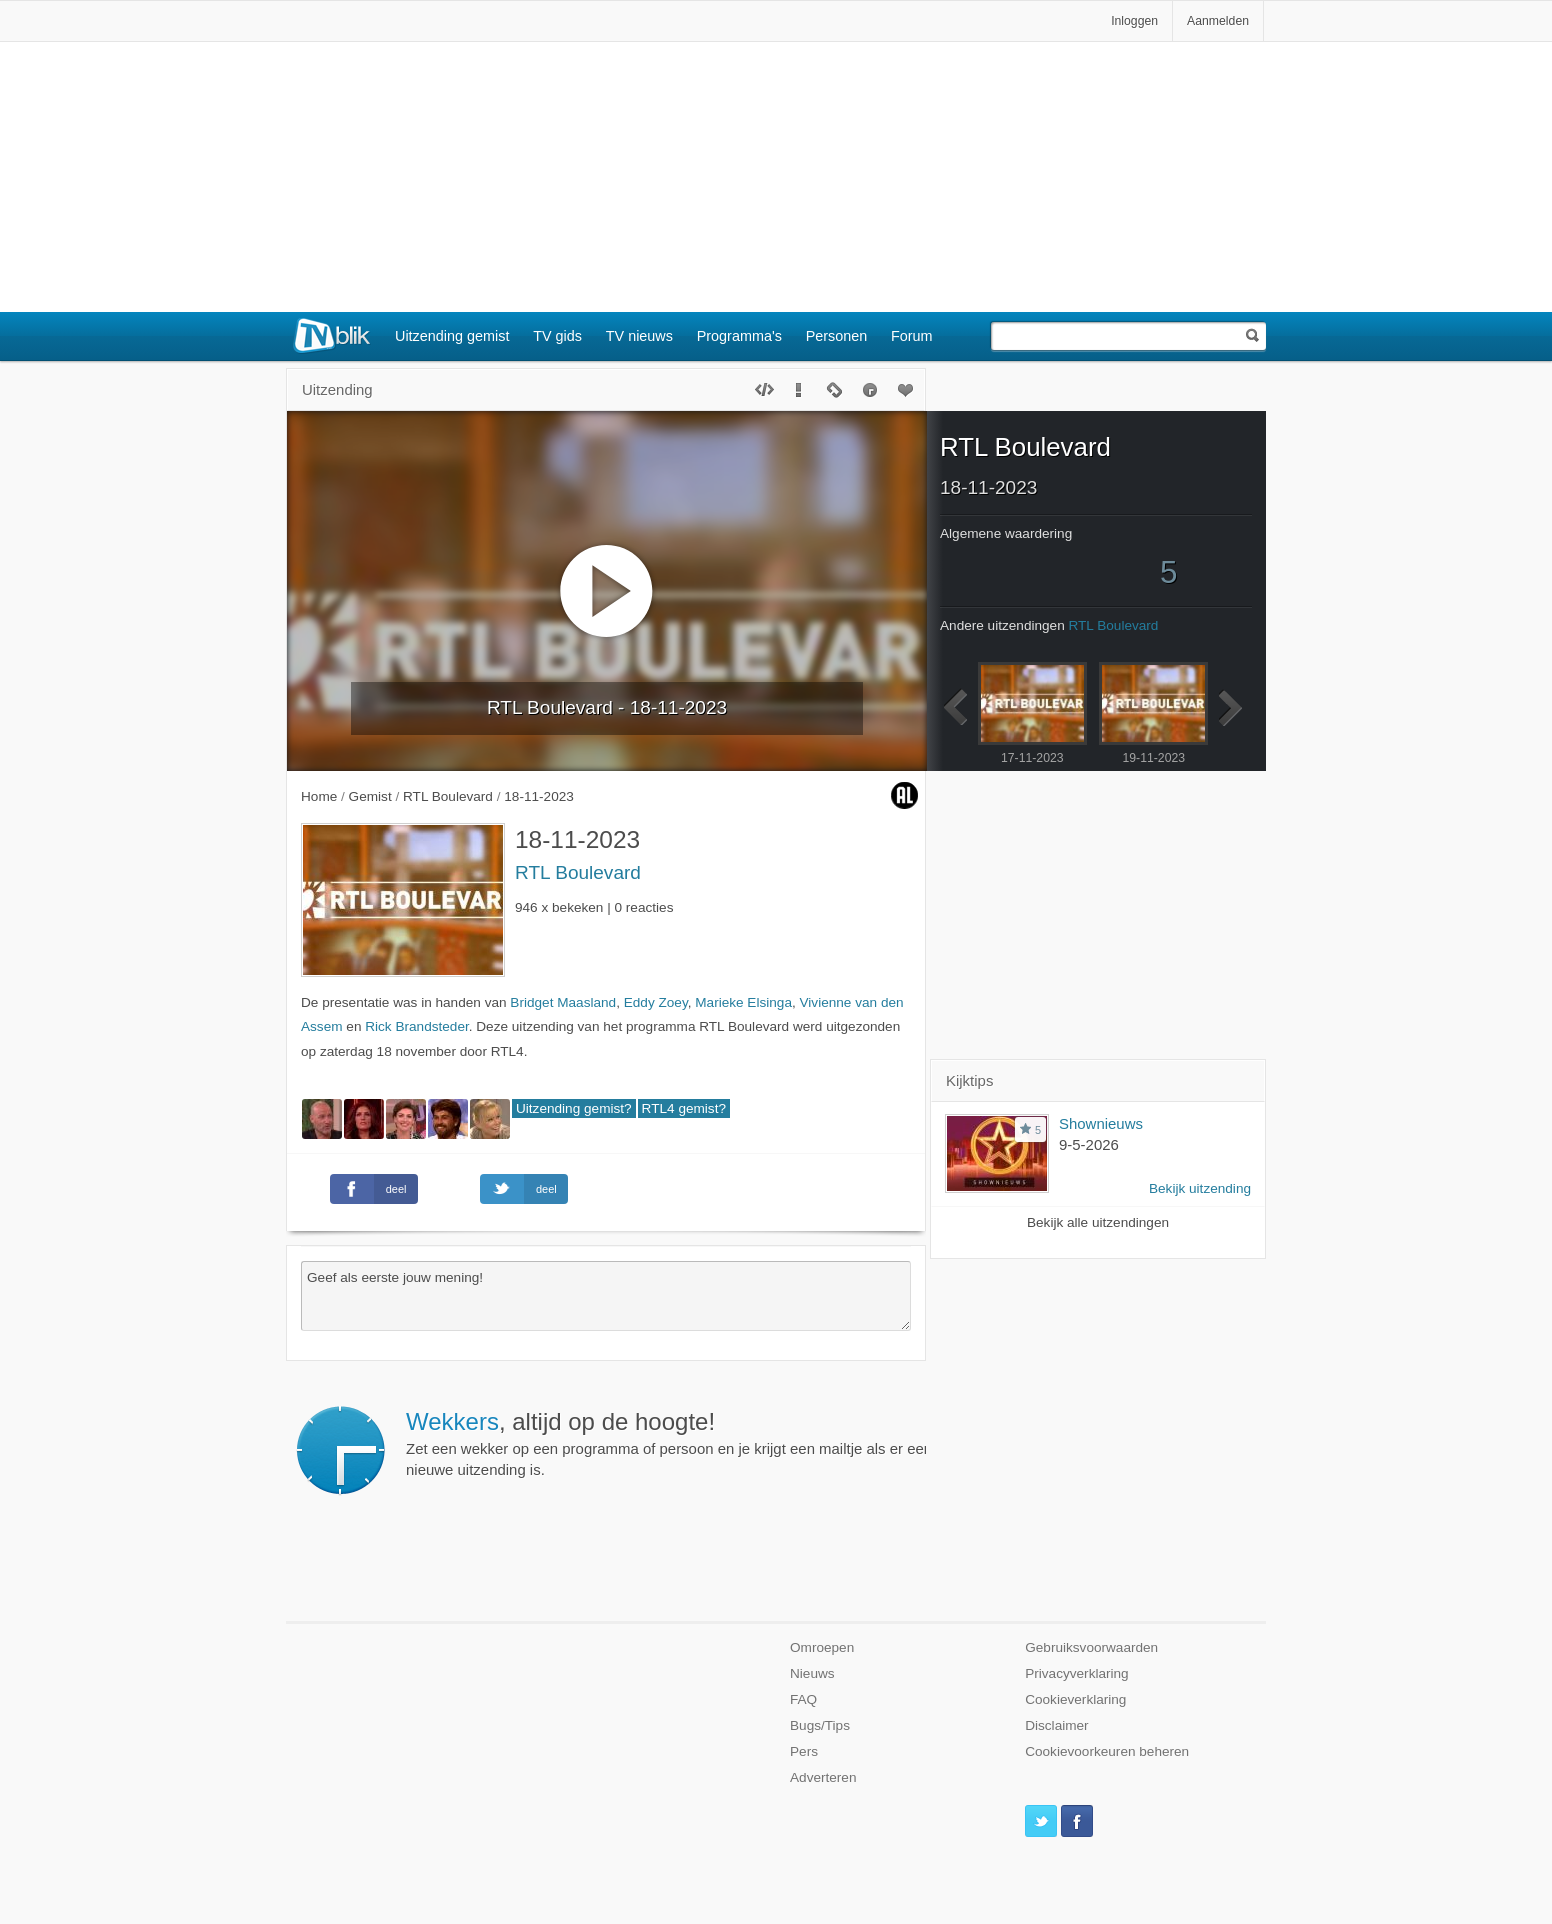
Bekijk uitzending (1200, 1188)
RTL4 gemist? (684, 1108)
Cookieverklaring (1075, 1699)
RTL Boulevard (578, 872)
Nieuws (812, 1673)
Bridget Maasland (563, 1002)
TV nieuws (639, 336)
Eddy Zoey (656, 1002)
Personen (837, 336)
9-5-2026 (1089, 1144)
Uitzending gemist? (574, 1108)
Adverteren (823, 1777)
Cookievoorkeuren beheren (1107, 1751)
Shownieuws (1101, 1123)
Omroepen (822, 1647)
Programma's (739, 336)
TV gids (557, 336)
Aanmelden (1218, 21)
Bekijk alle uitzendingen (1098, 1222)
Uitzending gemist (452, 336)
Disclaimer (1056, 1725)
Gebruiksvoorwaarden (1091, 1647)
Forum (912, 336)
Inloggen (1134, 21)
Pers (804, 1751)
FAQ (803, 1699)
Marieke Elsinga (743, 1002)
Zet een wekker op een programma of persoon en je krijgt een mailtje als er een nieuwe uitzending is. (669, 1443)
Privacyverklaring (1077, 1673)
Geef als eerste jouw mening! (606, 1296)
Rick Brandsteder (417, 1026)
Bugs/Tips (820, 1725)
